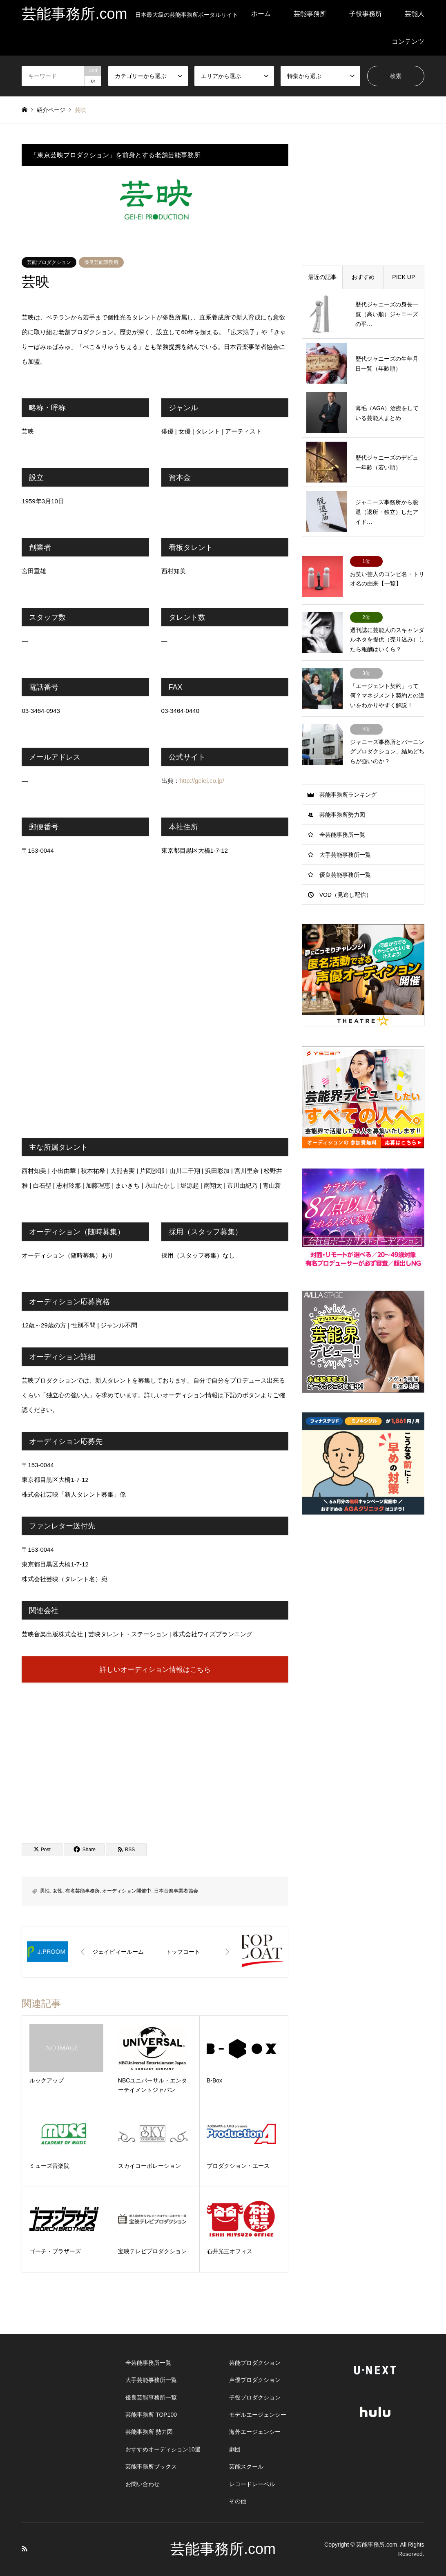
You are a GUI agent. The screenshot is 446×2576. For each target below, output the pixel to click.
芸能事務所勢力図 (342, 814)
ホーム (261, 13)
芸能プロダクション (49, 262)
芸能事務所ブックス (151, 2466)
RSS (24, 2548)
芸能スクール (246, 2466)
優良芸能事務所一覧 (345, 874)
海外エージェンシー (255, 2432)
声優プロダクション (255, 2380)
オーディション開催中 (126, 1891)
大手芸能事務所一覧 (345, 854)
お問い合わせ (142, 2484)
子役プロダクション (255, 2397)
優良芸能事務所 (101, 262)
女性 (57, 1891)
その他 (237, 2501)
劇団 (235, 2449)
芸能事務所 (310, 13)
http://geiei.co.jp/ (202, 780)
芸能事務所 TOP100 (151, 2414)
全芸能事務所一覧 (342, 834)
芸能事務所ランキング (348, 794)
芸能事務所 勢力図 (149, 2432)
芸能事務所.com (223, 2548)
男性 (45, 1891)
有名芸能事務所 (82, 1891)
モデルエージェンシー (257, 2414)
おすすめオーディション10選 (163, 2449)
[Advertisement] (155, 1755)
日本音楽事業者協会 (176, 1891)
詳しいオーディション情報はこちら (155, 1669)
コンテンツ (408, 41)
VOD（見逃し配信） (345, 894)
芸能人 (414, 13)
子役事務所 (365, 13)
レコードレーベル (252, 2484)
